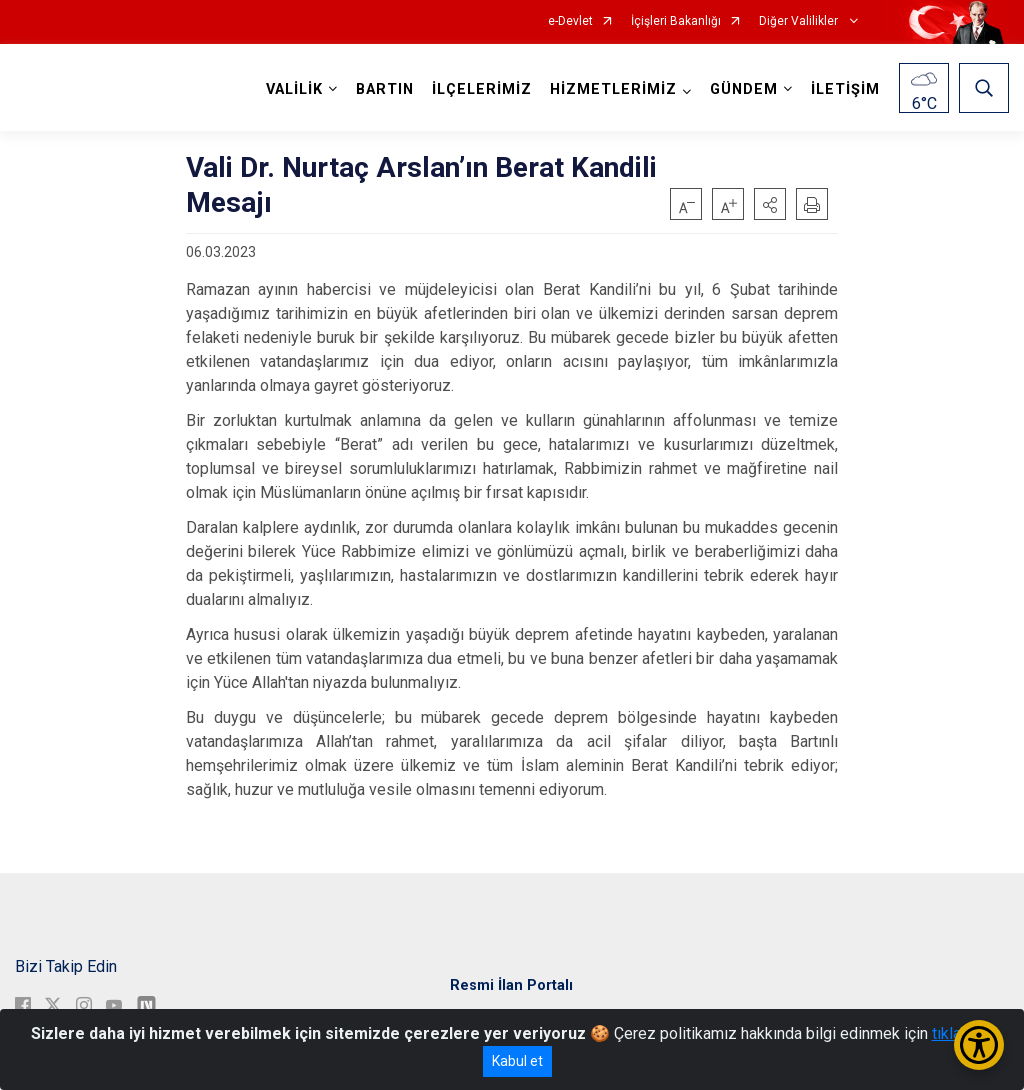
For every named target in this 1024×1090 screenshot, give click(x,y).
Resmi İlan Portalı (511, 985)
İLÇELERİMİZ (482, 89)
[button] (770, 204)
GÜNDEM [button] (744, 89)
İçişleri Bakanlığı (676, 21)
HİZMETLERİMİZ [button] (613, 89)
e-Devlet (570, 21)
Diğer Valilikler (800, 21)
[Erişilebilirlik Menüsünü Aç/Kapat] (979, 1045)
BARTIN (385, 89)
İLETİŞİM (845, 89)
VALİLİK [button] (294, 89)
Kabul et (517, 1061)
